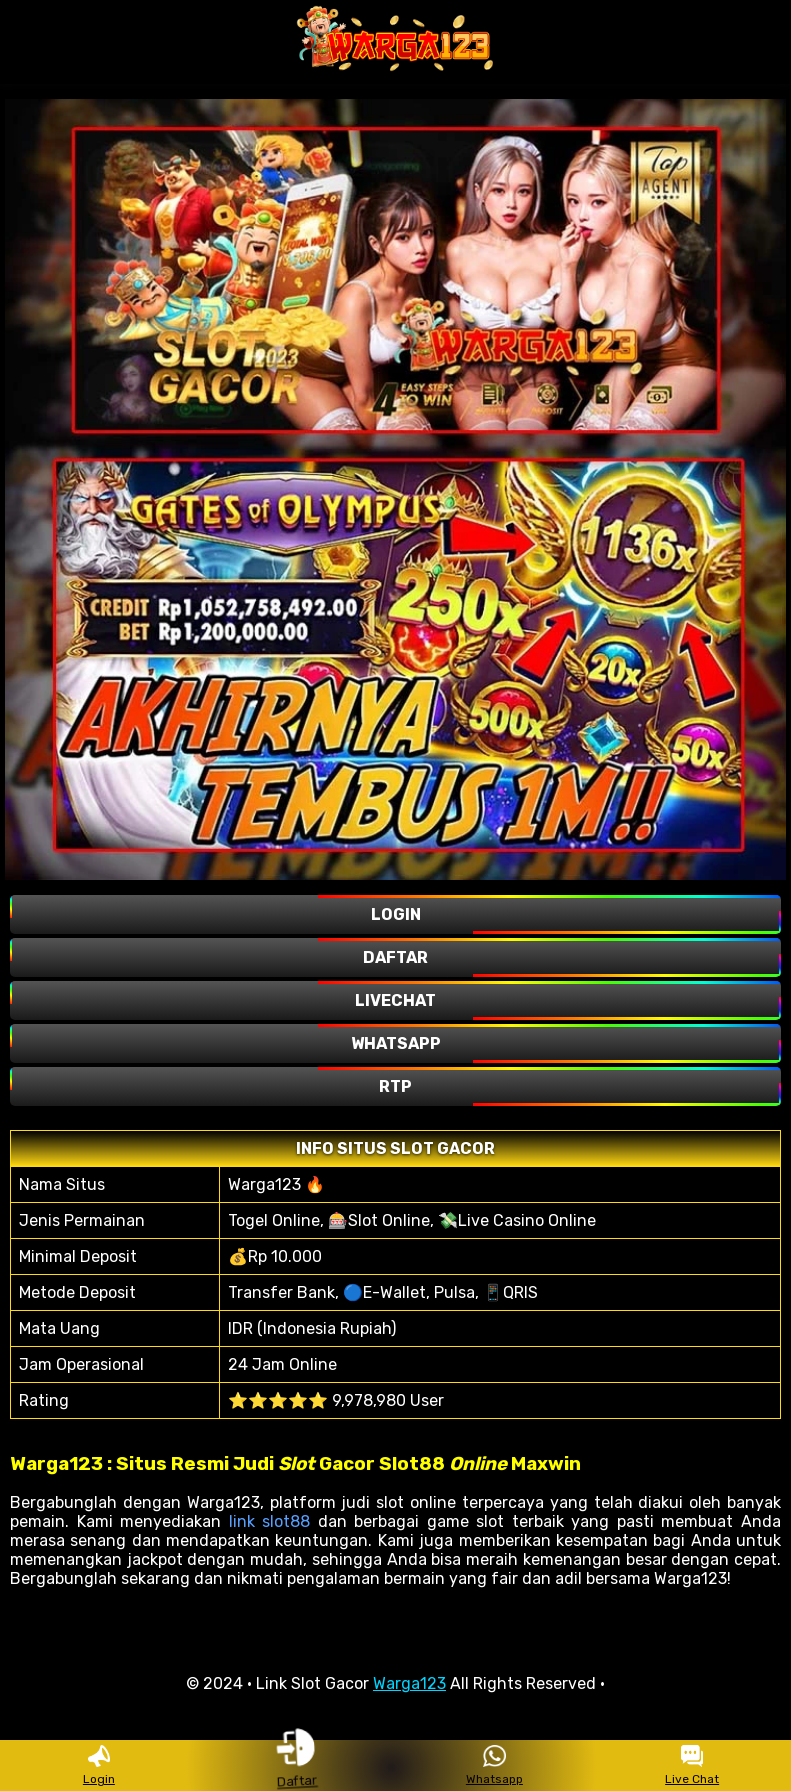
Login (99, 1766)
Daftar (296, 1765)
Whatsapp (494, 1766)
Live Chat (692, 1766)
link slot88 (270, 1521)
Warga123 (409, 1683)
